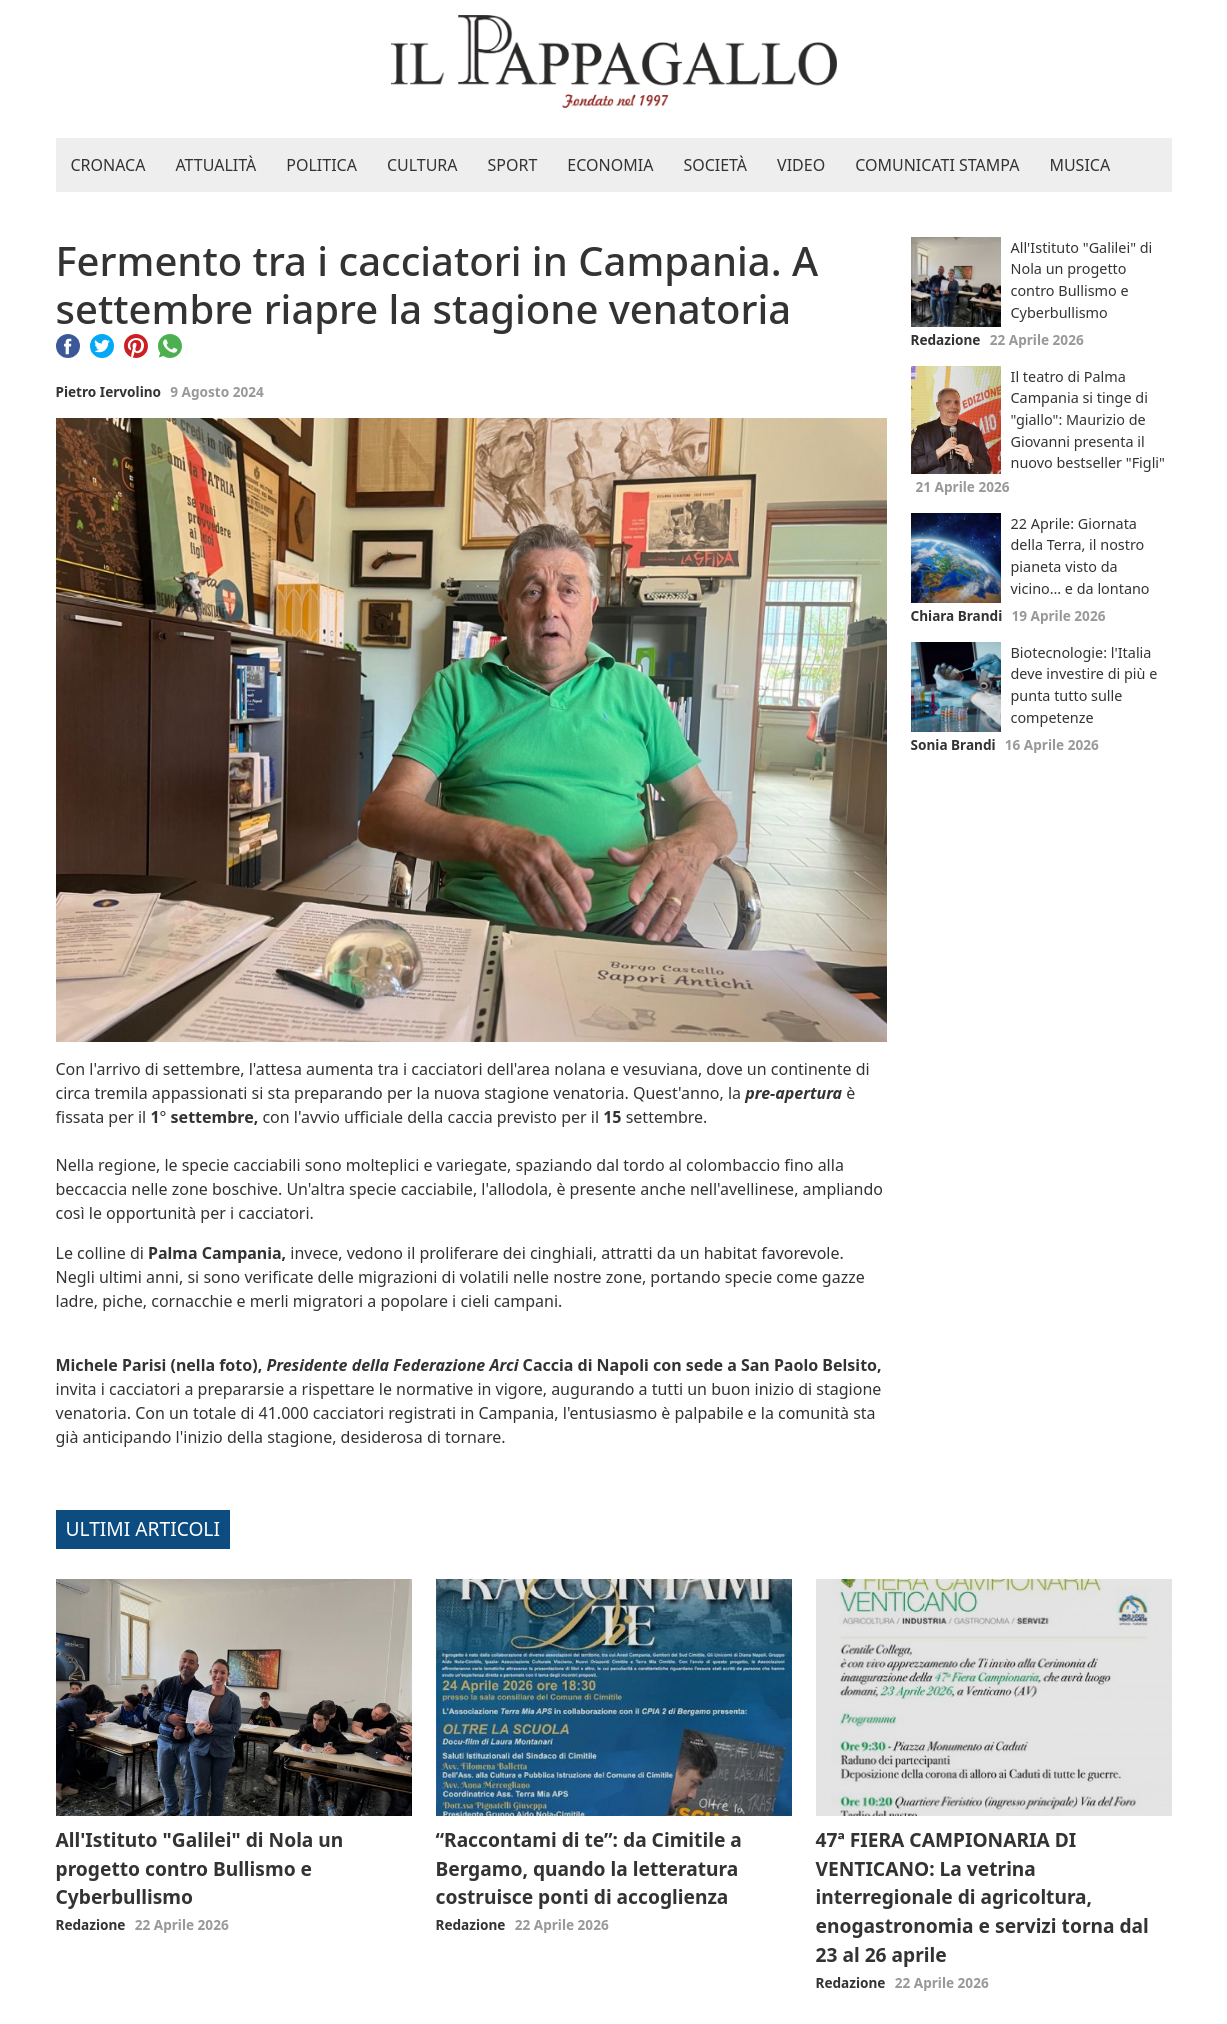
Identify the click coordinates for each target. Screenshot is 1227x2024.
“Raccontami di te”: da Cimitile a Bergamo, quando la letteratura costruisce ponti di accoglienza (589, 1868)
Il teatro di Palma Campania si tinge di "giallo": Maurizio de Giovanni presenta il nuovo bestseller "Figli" (1088, 419)
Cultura (422, 165)
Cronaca (108, 165)
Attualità (215, 165)
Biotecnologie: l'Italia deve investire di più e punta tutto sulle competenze (1084, 685)
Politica (321, 165)
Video (801, 165)
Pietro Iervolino (109, 391)
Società (715, 165)
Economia (610, 165)
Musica (1079, 165)
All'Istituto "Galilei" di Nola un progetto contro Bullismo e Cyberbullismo (1082, 280)
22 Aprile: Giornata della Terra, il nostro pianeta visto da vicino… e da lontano (1080, 556)
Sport (513, 165)
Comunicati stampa (937, 165)
